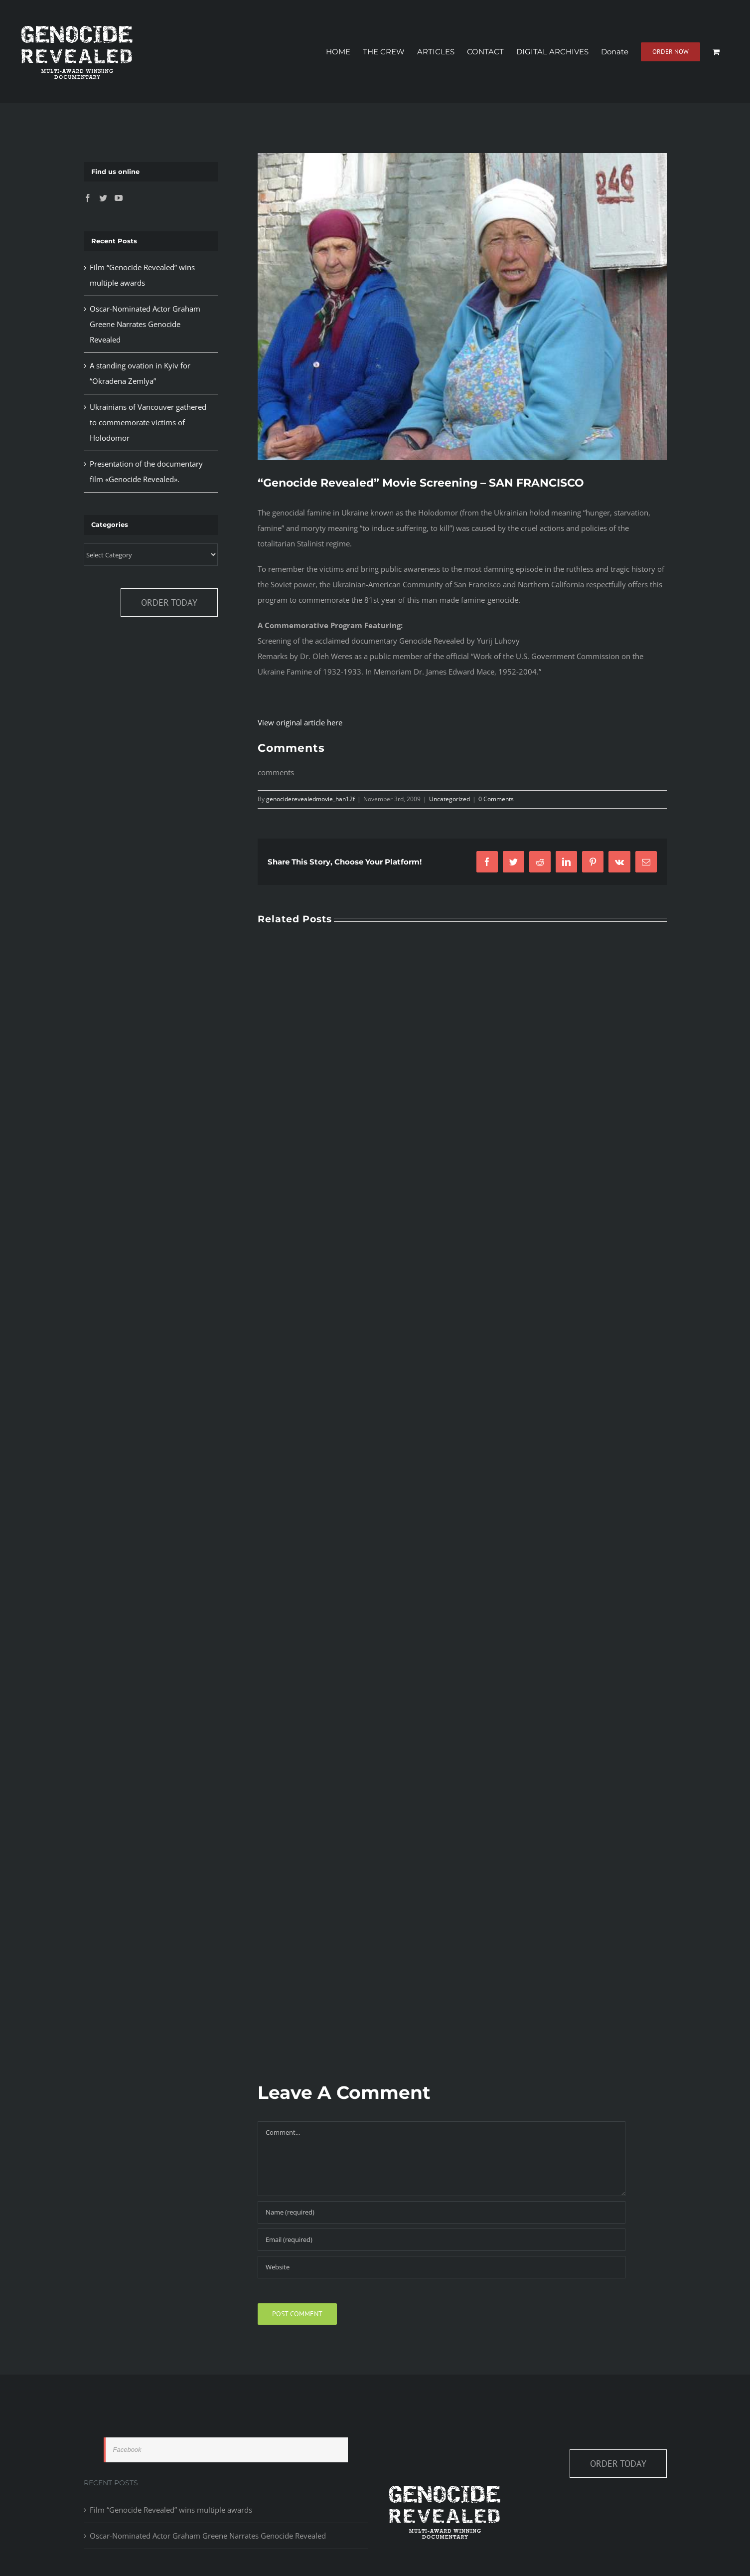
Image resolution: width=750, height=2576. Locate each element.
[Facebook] (88, 198)
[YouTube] (119, 198)
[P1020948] (462, 306)
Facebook (127, 2449)
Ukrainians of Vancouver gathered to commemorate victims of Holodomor (148, 422)
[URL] (442, 2267)
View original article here (300, 722)
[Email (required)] (442, 2240)
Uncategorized (449, 799)
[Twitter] (103, 198)
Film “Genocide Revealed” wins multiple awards (171, 2510)
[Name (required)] (442, 2212)
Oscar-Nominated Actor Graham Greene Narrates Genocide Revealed (145, 324)
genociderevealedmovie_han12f (310, 799)
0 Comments (496, 799)
